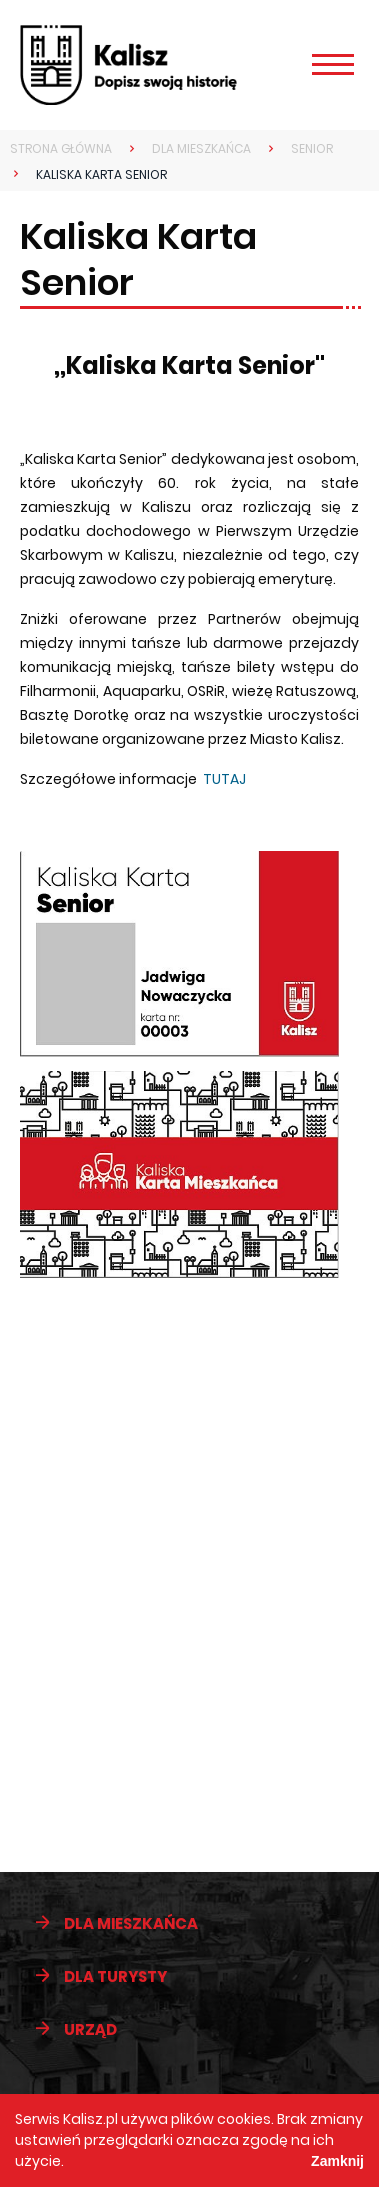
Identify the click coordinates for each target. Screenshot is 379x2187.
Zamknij (337, 2161)
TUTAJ (224, 779)
